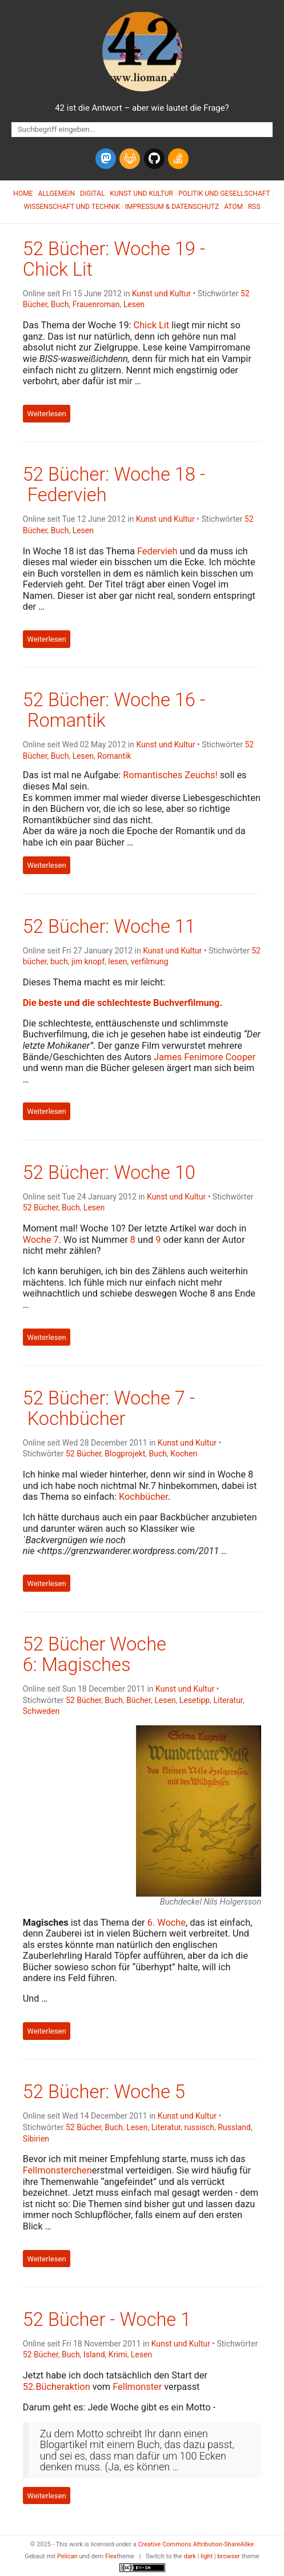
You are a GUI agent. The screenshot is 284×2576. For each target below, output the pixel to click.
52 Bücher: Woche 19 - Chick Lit (114, 259)
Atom (233, 207)
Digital (92, 194)
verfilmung (150, 961)
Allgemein (56, 194)
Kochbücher (143, 1496)
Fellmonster (137, 2386)
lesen (117, 961)
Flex (111, 2556)
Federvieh (157, 551)
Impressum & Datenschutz (172, 207)
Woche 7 (41, 1239)
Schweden (41, 1711)
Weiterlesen (46, 413)
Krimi (118, 2354)
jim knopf (88, 961)
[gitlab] (129, 158)
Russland (234, 2127)
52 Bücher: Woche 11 (109, 926)
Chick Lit (152, 325)
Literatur (227, 1700)
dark (189, 2556)
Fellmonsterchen (57, 2170)
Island (94, 2354)
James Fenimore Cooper (204, 1057)
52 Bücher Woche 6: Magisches (94, 1654)
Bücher (138, 1700)
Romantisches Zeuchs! (170, 775)
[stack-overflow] (178, 158)
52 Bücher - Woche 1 (107, 2320)
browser (228, 2556)
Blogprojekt (125, 1453)
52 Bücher (40, 1207)
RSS (254, 207)
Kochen (183, 1453)
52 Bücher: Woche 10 (109, 1173)
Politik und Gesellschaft (224, 194)
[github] (154, 158)
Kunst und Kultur (141, 194)
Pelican (67, 2556)
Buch (60, 304)
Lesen (134, 304)
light (207, 2556)
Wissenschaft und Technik (71, 207)
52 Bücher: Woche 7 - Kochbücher (109, 1408)
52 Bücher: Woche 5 (104, 2092)
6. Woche (166, 1922)
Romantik (114, 755)
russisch (199, 2127)
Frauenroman (96, 304)
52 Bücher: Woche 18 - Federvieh (114, 485)
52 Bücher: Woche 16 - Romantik (114, 710)
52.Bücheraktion (56, 2386)
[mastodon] (105, 158)
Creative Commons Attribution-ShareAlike (196, 2544)
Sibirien (36, 2138)
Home (23, 194)
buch (59, 961)
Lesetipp (194, 1700)
